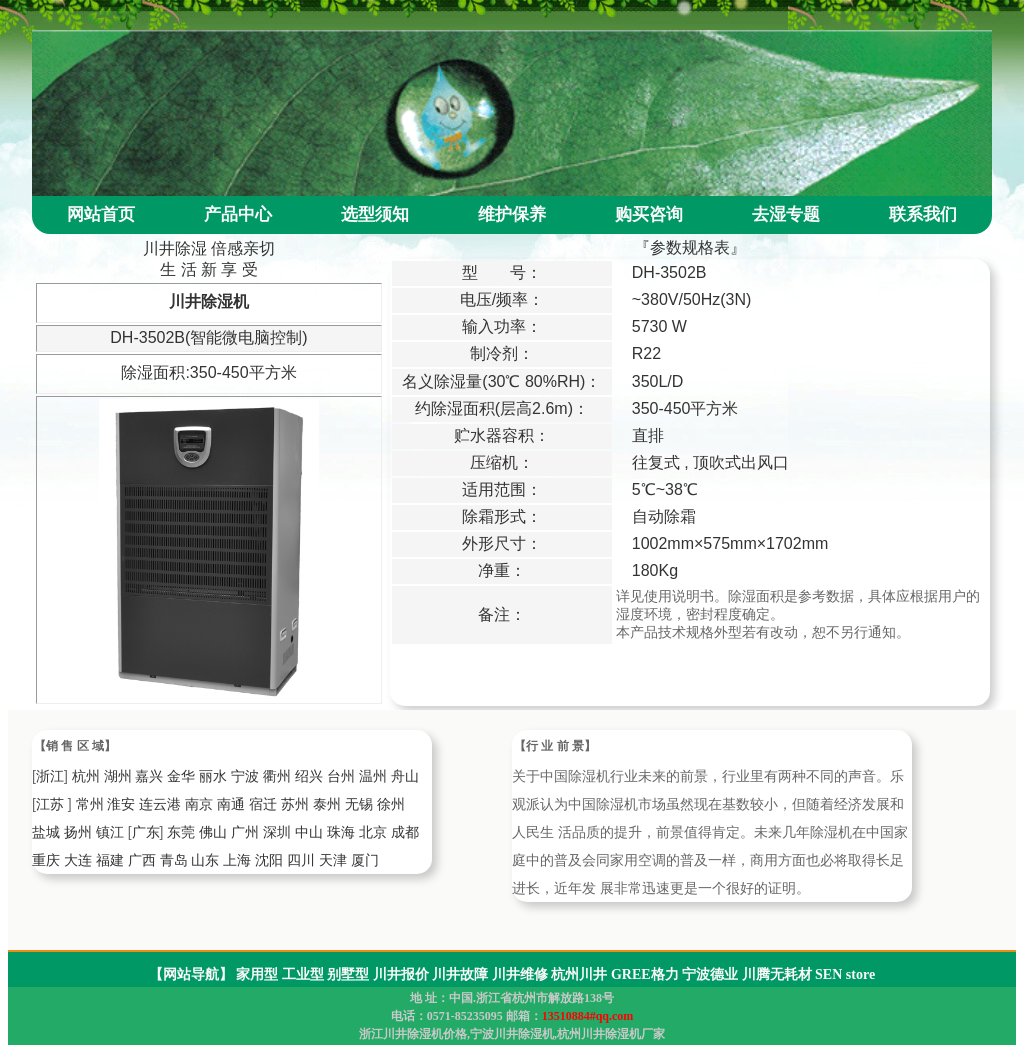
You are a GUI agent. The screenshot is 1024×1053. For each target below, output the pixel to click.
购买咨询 (649, 214)
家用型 (257, 974)
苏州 (295, 804)
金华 (181, 776)
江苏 (50, 804)
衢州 (277, 776)
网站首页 (101, 214)
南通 (231, 804)
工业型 (303, 974)
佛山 (213, 832)
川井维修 (520, 974)
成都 (405, 832)
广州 (245, 832)
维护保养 (512, 214)
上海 (237, 860)
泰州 (327, 804)
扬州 (78, 832)
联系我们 (923, 214)
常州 (90, 804)
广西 (142, 860)
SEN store (845, 974)
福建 (110, 860)
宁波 (245, 776)
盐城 (46, 832)
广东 (146, 832)
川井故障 (460, 974)
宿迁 (263, 804)
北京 (373, 832)
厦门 (365, 860)
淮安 (121, 804)
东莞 (181, 832)
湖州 (118, 776)
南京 (199, 804)
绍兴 (309, 776)
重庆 (46, 860)
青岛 (174, 860)
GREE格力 (645, 974)
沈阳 (269, 860)
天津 (333, 860)
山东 (205, 860)
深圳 (277, 832)
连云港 (160, 804)
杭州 (86, 776)
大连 (78, 860)
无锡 (359, 804)
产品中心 (238, 214)
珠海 (341, 832)
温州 (373, 776)
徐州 (391, 804)
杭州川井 (579, 974)
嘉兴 (149, 776)
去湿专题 (786, 214)
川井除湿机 (209, 301)
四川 (301, 860)
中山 (309, 832)
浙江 (50, 776)
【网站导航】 (191, 974)
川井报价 (401, 974)
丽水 (213, 776)
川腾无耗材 (777, 974)
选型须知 (375, 214)
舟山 (405, 776)
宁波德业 (710, 974)
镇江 (110, 832)
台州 (341, 776)
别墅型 (348, 974)
